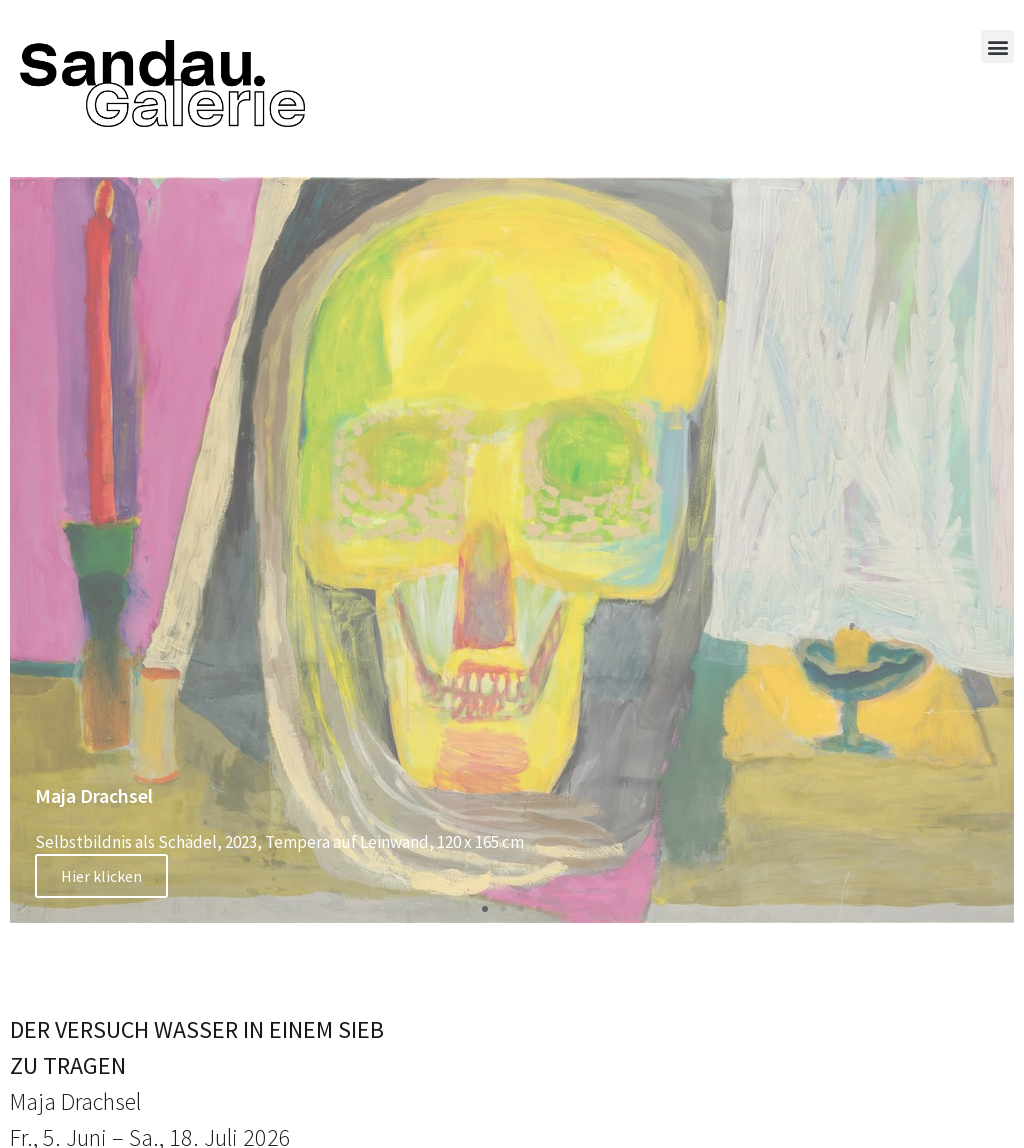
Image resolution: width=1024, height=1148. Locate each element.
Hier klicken (101, 876)
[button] (997, 46)
